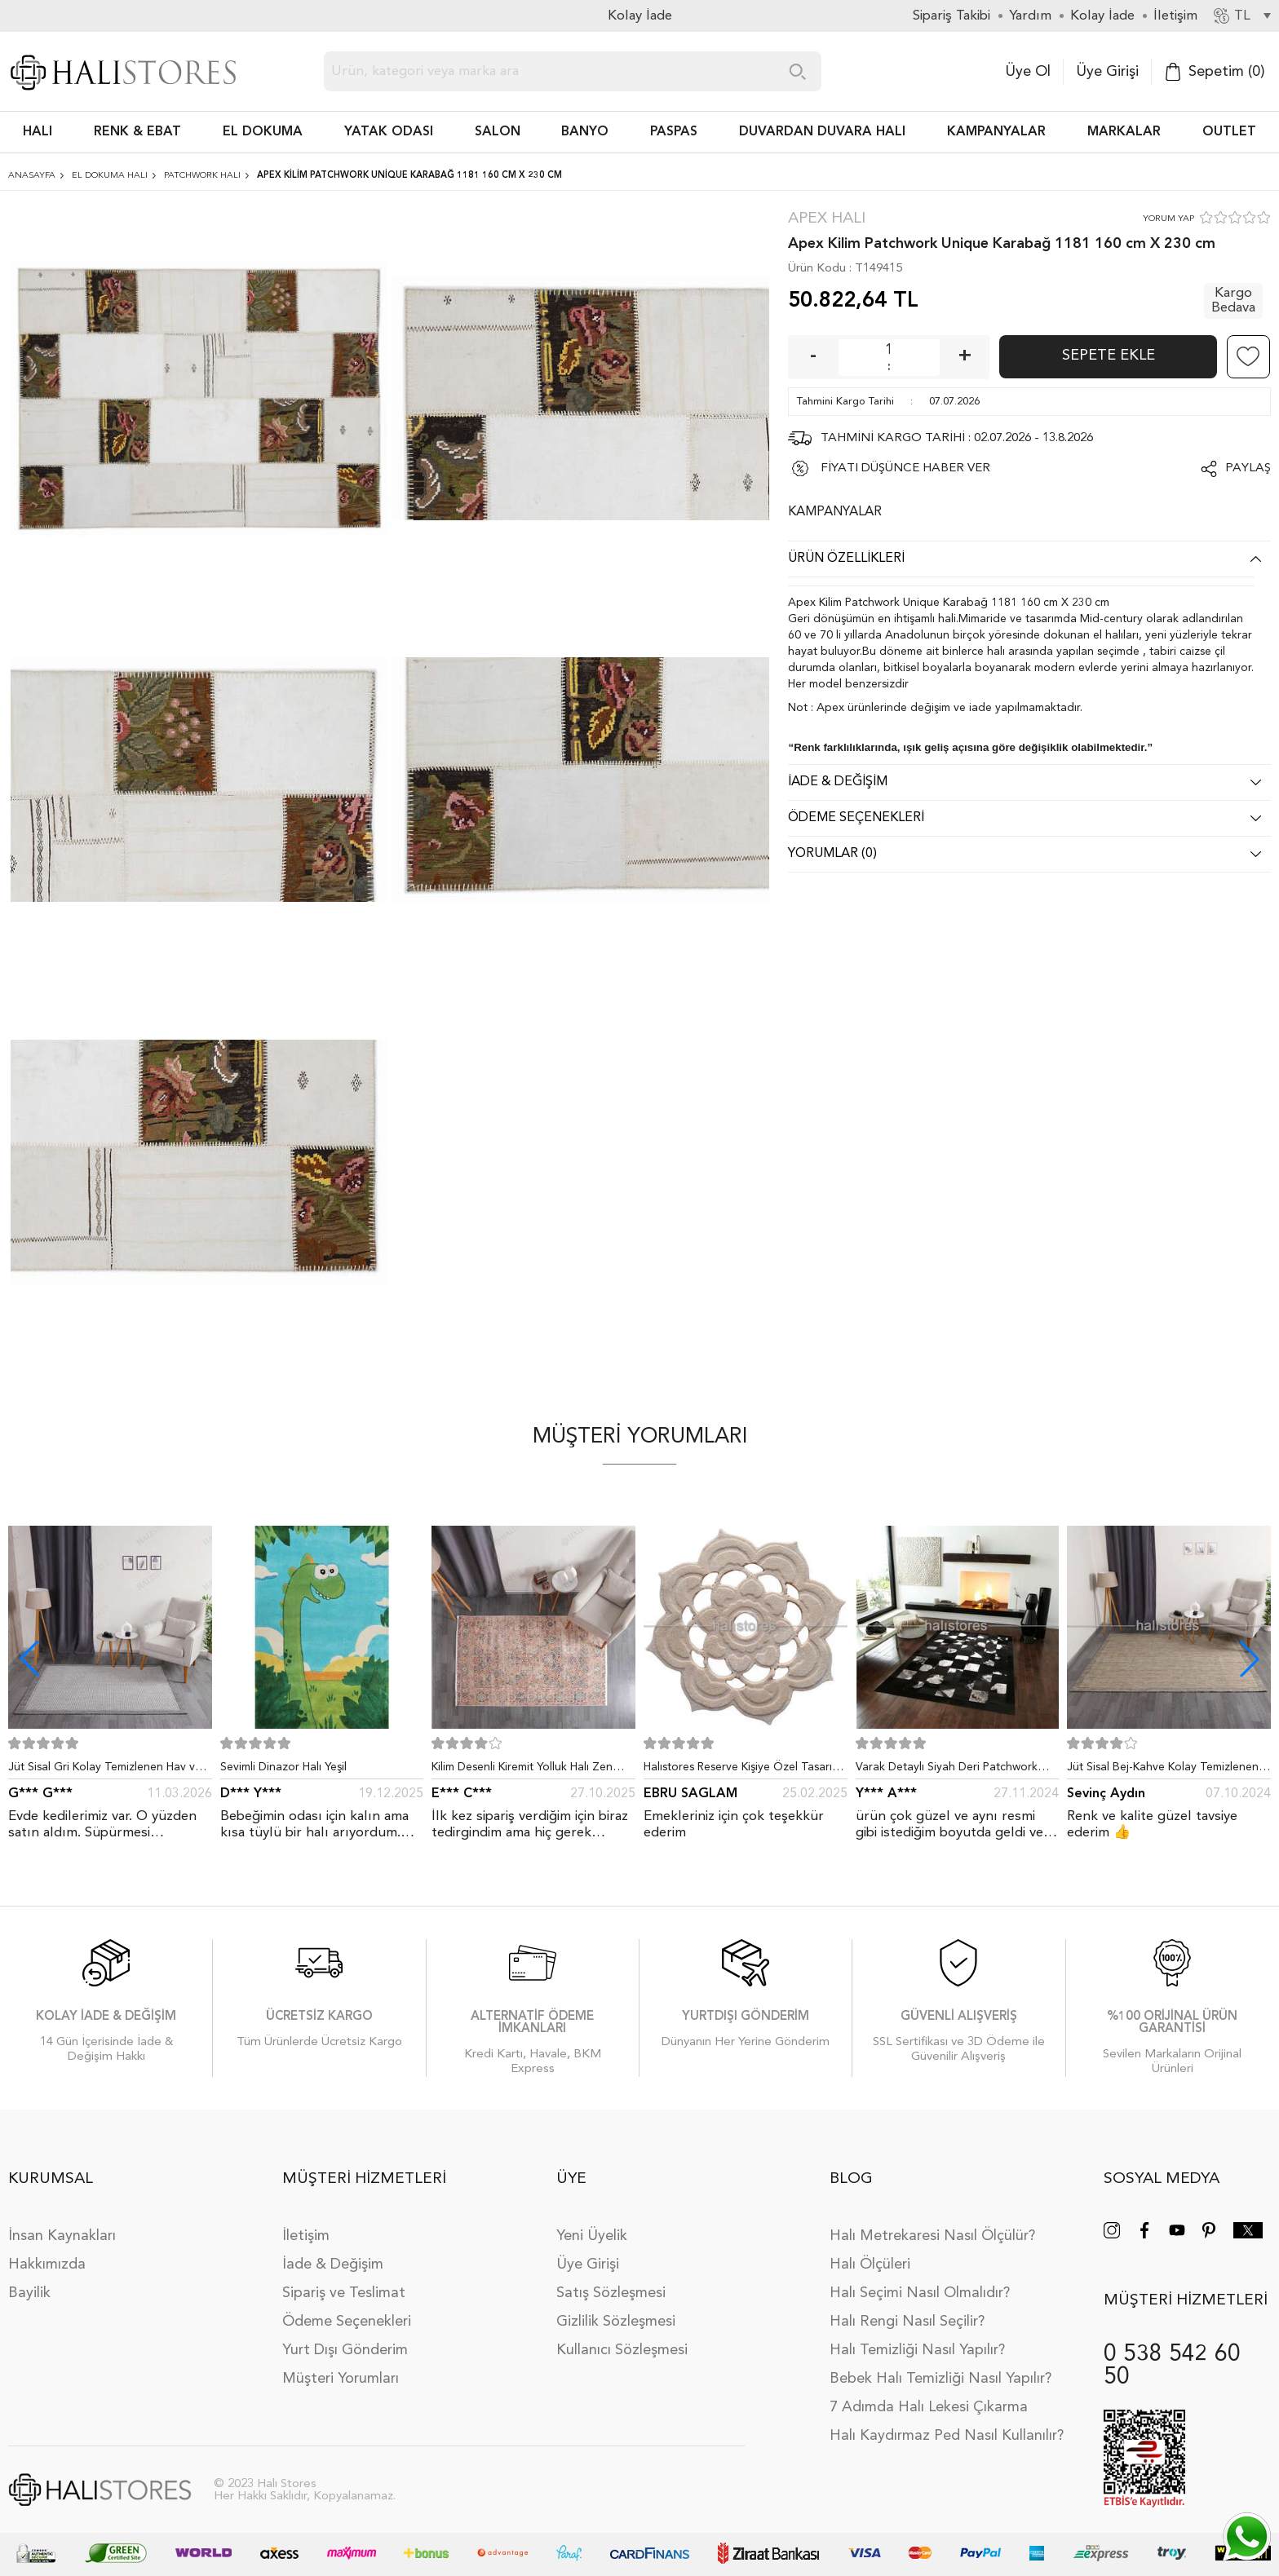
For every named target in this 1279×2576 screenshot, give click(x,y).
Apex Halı (826, 219)
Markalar (1124, 132)
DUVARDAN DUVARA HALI (822, 132)
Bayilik (29, 2280)
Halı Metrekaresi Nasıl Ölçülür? (932, 2223)
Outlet (1229, 132)
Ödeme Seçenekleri (346, 2309)
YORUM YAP (1168, 218)
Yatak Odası (388, 132)
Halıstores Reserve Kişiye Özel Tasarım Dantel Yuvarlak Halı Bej (742, 1770)
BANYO (585, 132)
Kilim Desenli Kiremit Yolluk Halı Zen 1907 (522, 1770)
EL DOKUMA (263, 132)
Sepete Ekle (1108, 355)
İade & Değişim (332, 2252)
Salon (497, 132)
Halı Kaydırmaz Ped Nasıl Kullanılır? (947, 2423)
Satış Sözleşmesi (611, 2280)
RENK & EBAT (137, 132)
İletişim (306, 2223)
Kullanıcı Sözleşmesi (622, 2338)
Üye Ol (1028, 71)
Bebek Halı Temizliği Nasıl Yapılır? (940, 2366)
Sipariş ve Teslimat (343, 2280)
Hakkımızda (47, 2252)
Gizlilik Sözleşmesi (615, 2309)
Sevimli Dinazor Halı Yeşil (283, 1767)
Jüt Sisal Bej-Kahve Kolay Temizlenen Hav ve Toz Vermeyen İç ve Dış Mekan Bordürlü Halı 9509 (1165, 1770)
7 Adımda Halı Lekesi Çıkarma (929, 2395)
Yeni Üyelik (591, 2223)
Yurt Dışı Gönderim (345, 2338)
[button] (1250, 1659)
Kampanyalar (996, 132)
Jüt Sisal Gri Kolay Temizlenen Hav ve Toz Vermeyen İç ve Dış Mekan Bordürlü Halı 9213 (104, 1770)
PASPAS (673, 132)
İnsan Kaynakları (62, 2223)
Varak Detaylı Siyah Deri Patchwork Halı (947, 1770)
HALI (37, 132)
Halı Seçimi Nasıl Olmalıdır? (920, 2280)
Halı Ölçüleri (870, 2252)
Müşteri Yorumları (340, 2366)
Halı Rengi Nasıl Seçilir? (907, 2309)
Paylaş (1248, 468)
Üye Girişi (1107, 71)
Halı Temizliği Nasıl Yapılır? (917, 2338)
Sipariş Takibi (951, 16)
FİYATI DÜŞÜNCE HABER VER (905, 468)
